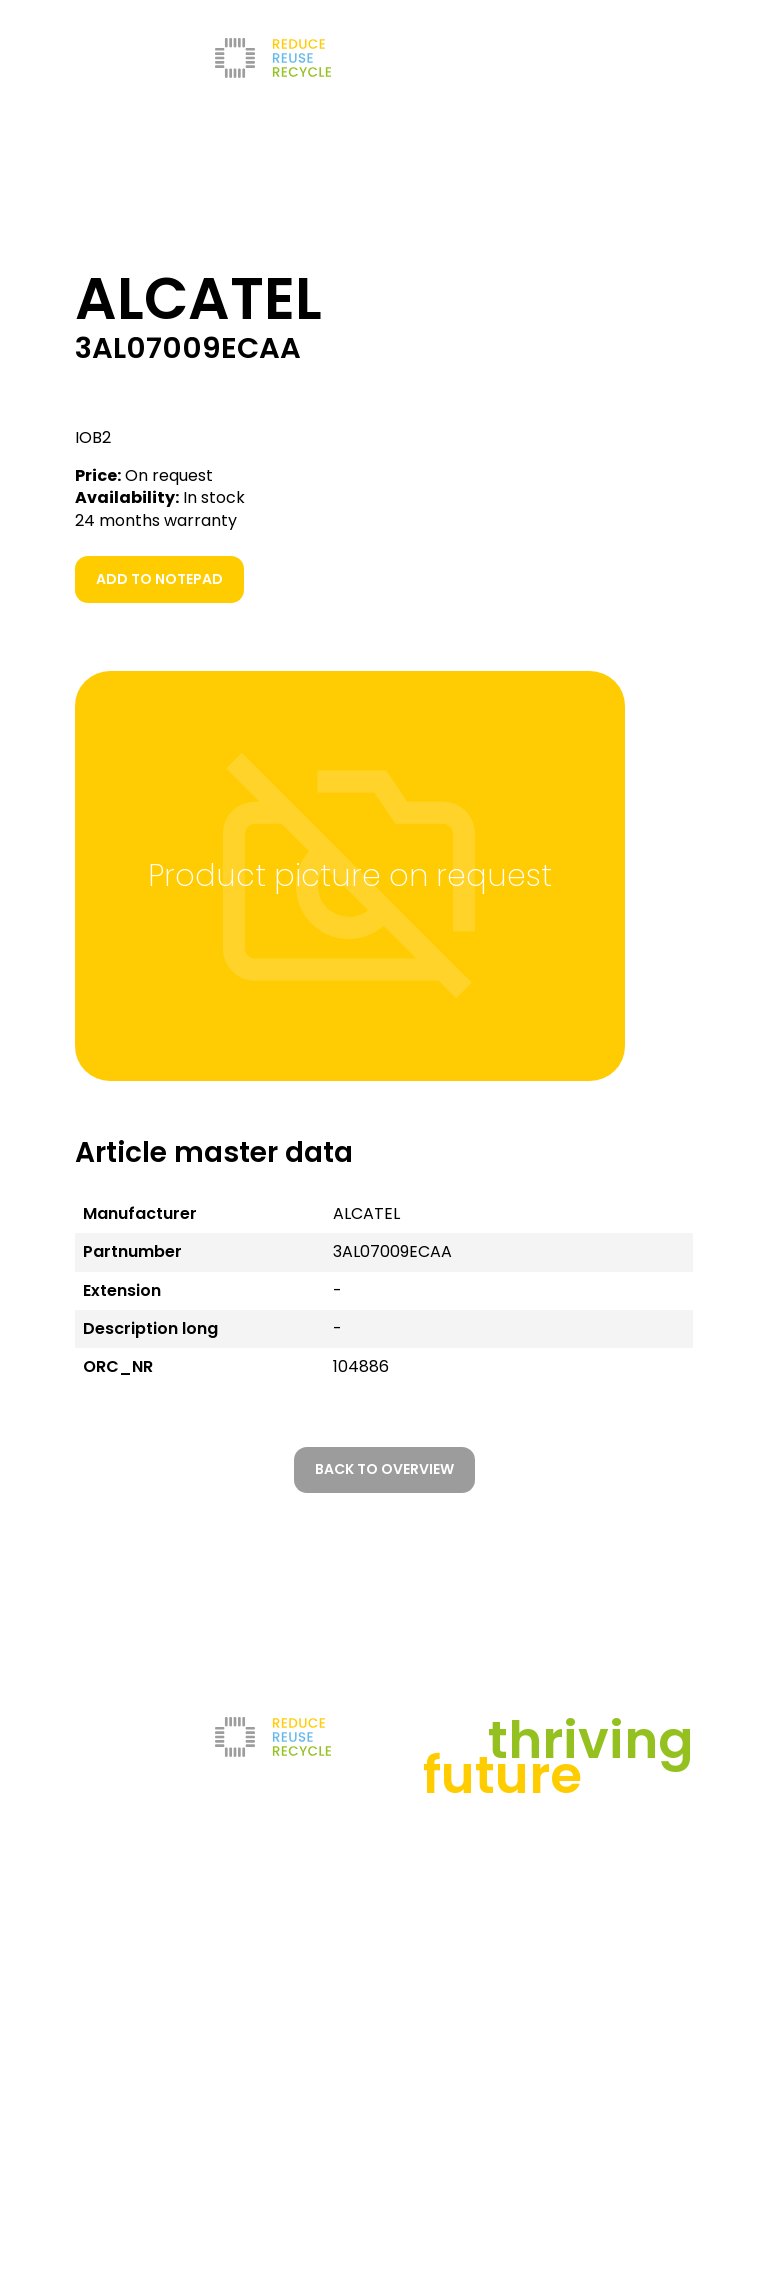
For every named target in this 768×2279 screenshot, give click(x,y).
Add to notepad (159, 579)
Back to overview (384, 1469)
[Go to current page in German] (539, 58)
